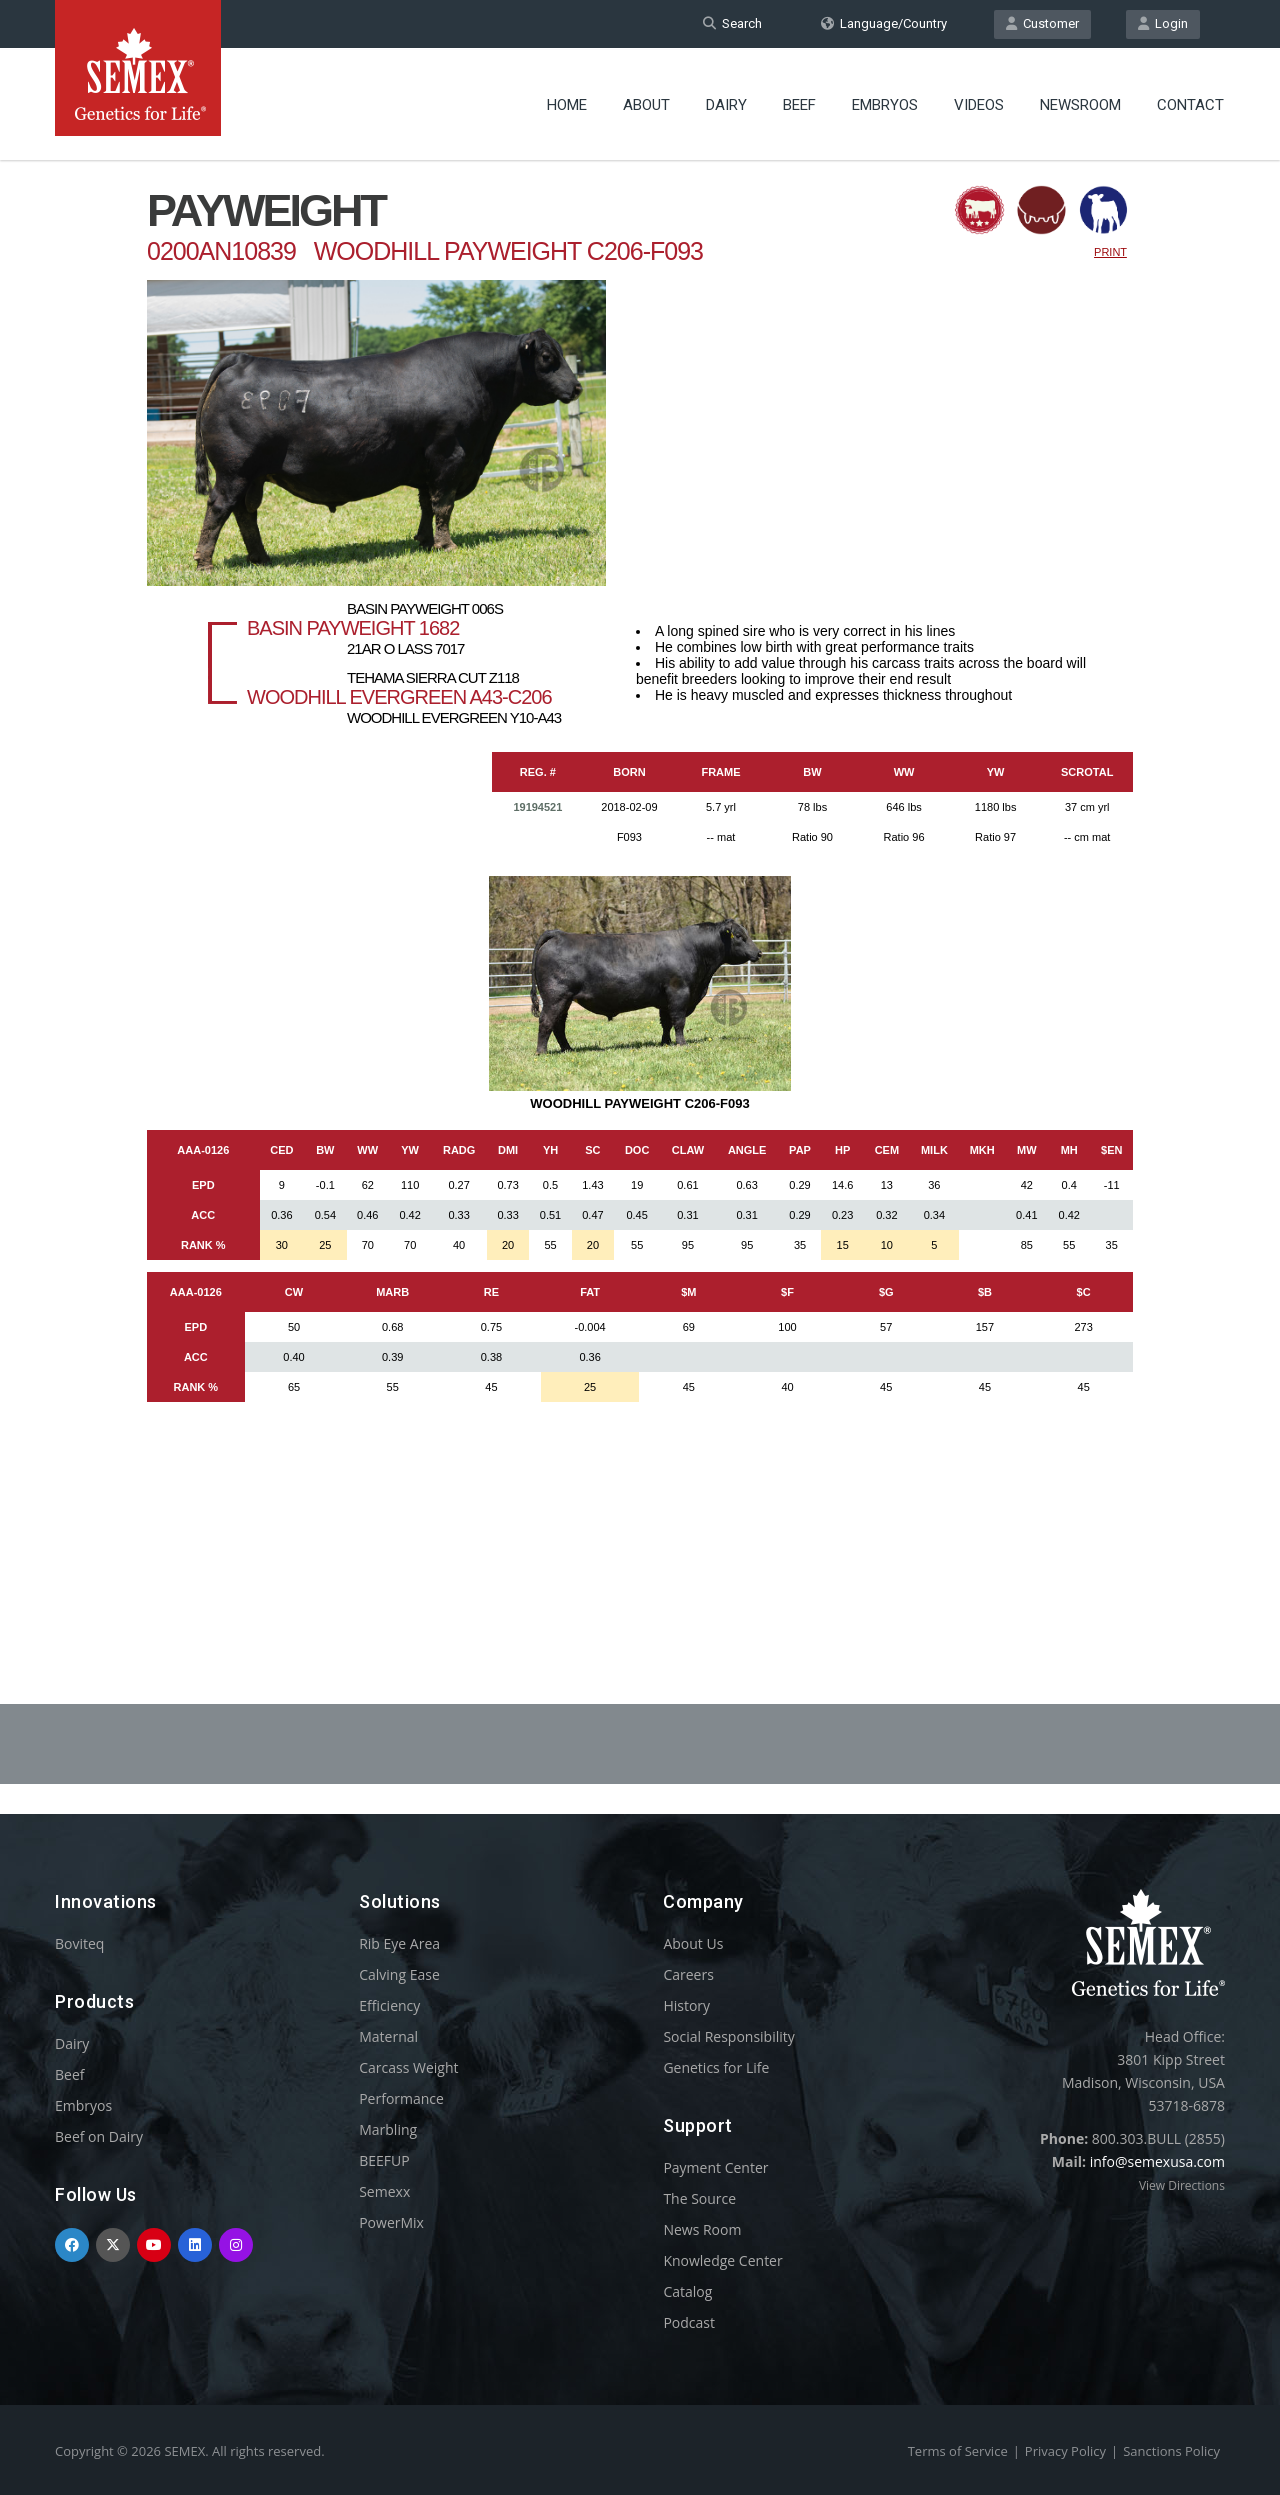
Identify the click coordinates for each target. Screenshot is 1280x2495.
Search (732, 23)
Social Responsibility (728, 2036)
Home (567, 105)
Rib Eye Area (399, 1943)
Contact (1190, 105)
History (686, 2005)
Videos (979, 105)
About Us (693, 1943)
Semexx (384, 2191)
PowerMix (391, 2222)
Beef (799, 105)
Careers (688, 1974)
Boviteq (79, 1943)
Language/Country (884, 23)
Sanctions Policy (1171, 2451)
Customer (1042, 23)
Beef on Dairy (99, 2136)
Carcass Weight (408, 2067)
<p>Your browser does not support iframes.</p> (640, 878)
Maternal (388, 2036)
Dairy (726, 105)
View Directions (1182, 2185)
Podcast (689, 2322)
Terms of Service (958, 2451)
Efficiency (389, 2005)
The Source (699, 2198)
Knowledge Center (722, 2260)
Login (1163, 23)
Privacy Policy (1065, 2451)
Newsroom (1080, 105)
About (646, 105)
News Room (702, 2229)
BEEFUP (384, 2160)
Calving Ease (399, 1974)
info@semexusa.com (1157, 2161)
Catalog (687, 2291)
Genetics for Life (716, 2067)
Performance (401, 2098)
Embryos (885, 105)
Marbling (388, 2129)
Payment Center (715, 2167)
